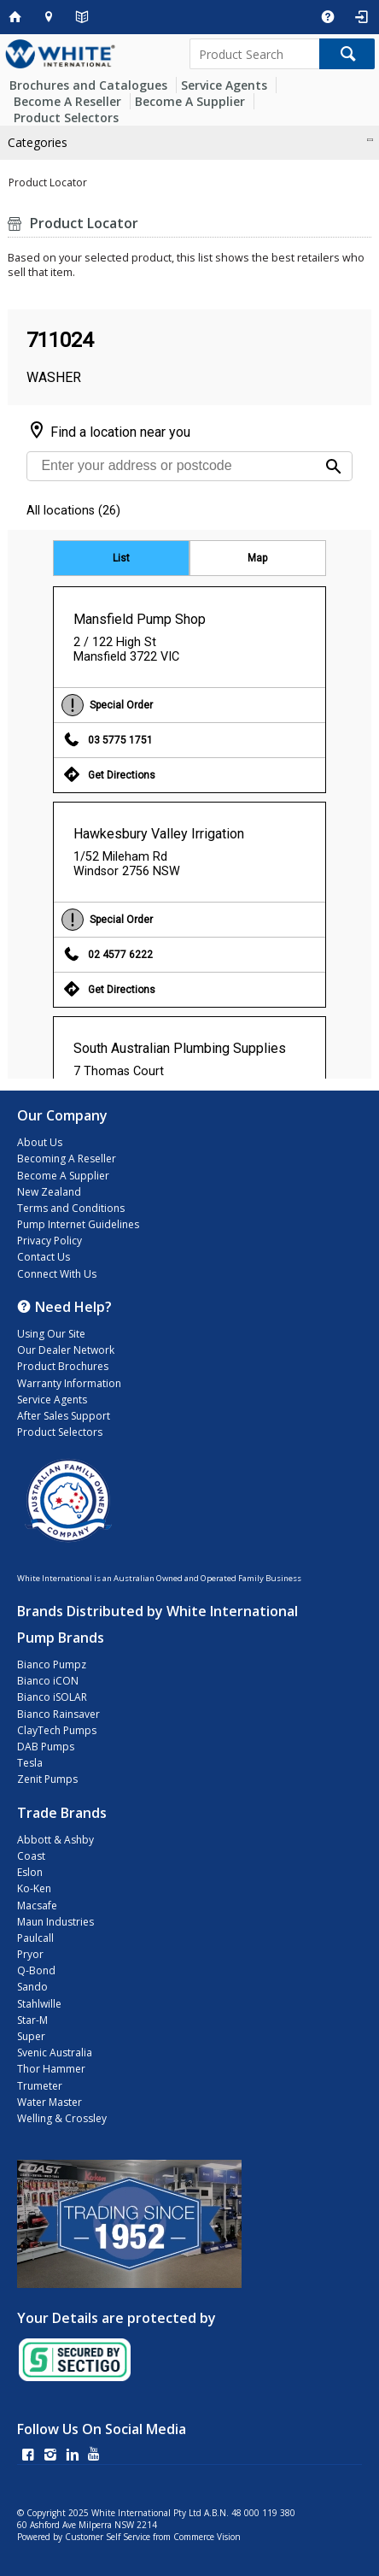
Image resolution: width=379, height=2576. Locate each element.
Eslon (30, 1872)
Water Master (49, 2102)
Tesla (30, 1763)
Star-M (32, 2020)
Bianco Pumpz (51, 1664)
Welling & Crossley (62, 2118)
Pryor (30, 1954)
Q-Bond (36, 1970)
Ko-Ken (34, 1888)
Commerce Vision (207, 2537)
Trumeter (39, 2086)
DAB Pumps (45, 1746)
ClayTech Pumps (56, 1730)
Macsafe (37, 1905)
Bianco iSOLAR (52, 1697)
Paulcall (35, 1938)
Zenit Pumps (47, 1779)
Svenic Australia (54, 2052)
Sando (32, 1986)
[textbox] (254, 53)
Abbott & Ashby (55, 1839)
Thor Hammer (51, 2068)
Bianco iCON (48, 1680)
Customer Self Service (107, 2537)
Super (31, 2036)
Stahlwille (39, 2004)
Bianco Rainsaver (58, 1714)
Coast (31, 1856)
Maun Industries (55, 1921)
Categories (37, 142)
